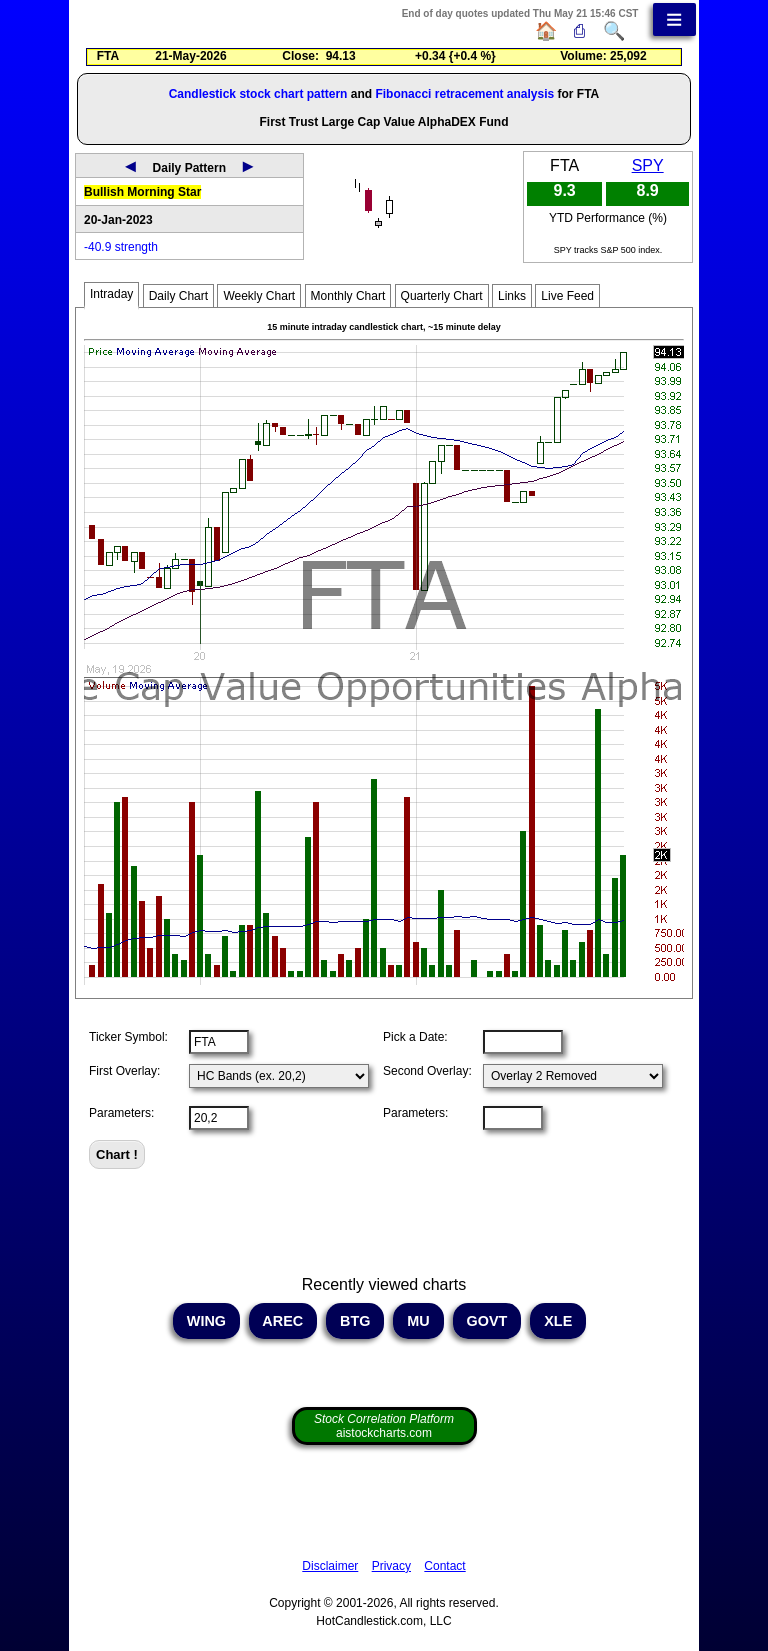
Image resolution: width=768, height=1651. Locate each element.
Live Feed (567, 296)
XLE (558, 1321)
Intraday (111, 294)
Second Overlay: (427, 1071)
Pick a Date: (415, 1037)
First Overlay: (124, 1071)
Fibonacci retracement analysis (464, 94)
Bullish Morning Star (142, 192)
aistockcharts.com (384, 1426)
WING (206, 1321)
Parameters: (121, 1113)
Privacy (391, 1566)
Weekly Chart (259, 296)
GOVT (487, 1321)
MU (418, 1321)
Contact (444, 1566)
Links (512, 296)
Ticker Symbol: (128, 1037)
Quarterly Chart (442, 296)
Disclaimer (330, 1566)
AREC (283, 1321)
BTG (355, 1321)
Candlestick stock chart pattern (258, 94)
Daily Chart (178, 296)
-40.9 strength (121, 247)
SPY (648, 165)
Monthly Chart (348, 296)
